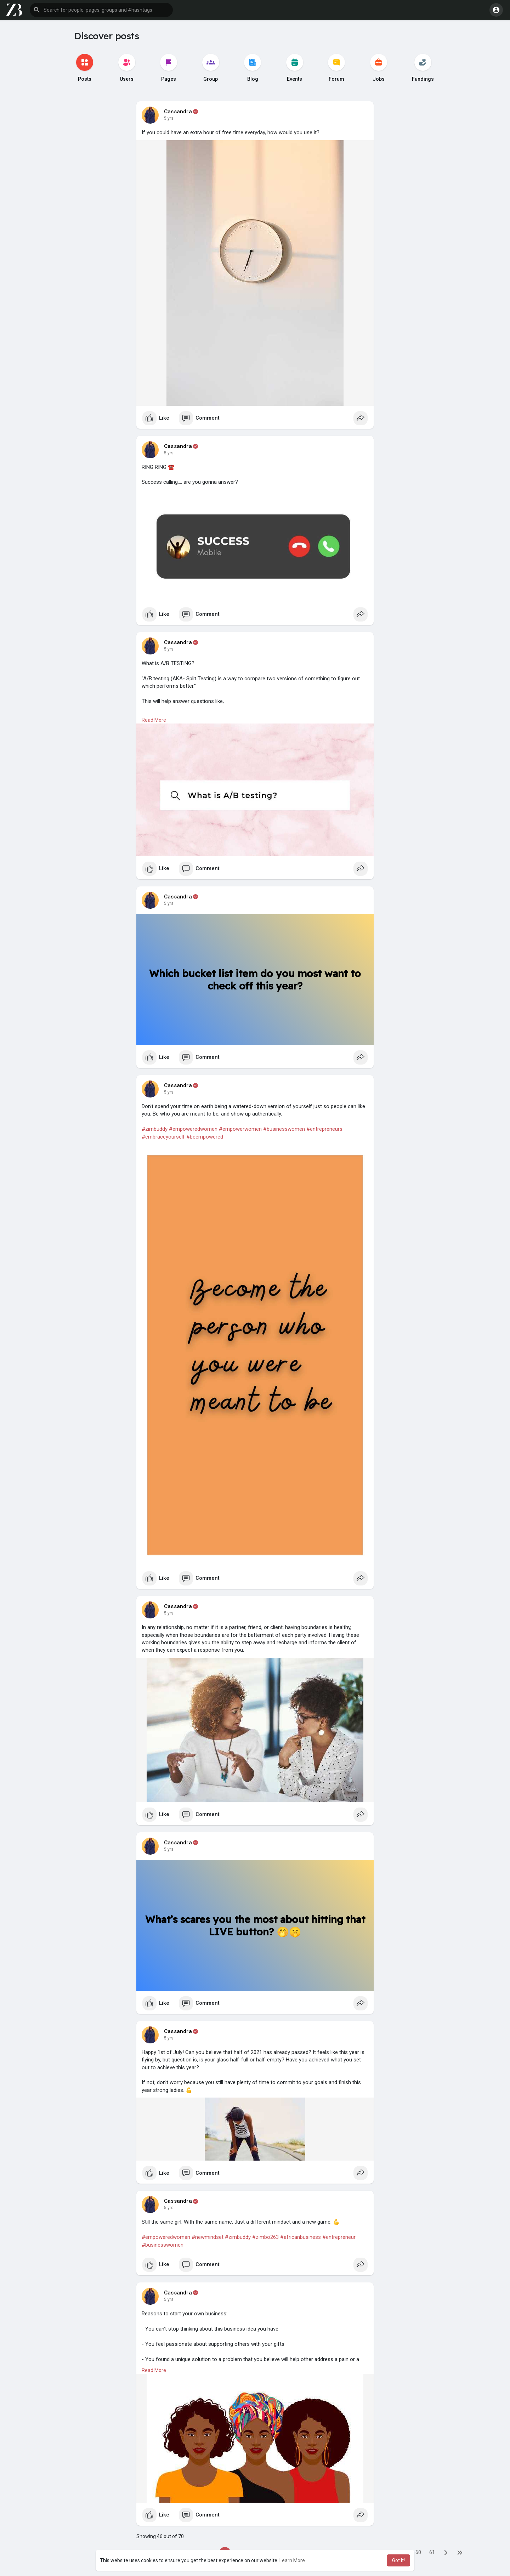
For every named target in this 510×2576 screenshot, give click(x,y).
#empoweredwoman (166, 2237)
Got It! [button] (398, 2560)
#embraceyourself (163, 1137)
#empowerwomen (240, 1129)
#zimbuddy (155, 1129)
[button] (101, 10)
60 (418, 2552)
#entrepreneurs (324, 1129)
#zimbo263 (265, 2237)
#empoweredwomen (193, 1129)
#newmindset (207, 2237)
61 (432, 2552)
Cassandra (178, 111)
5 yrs (169, 118)
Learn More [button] (292, 2560)
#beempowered (204, 1137)
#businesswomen (284, 1129)
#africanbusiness (300, 2237)
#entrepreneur (339, 2237)
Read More (154, 720)
